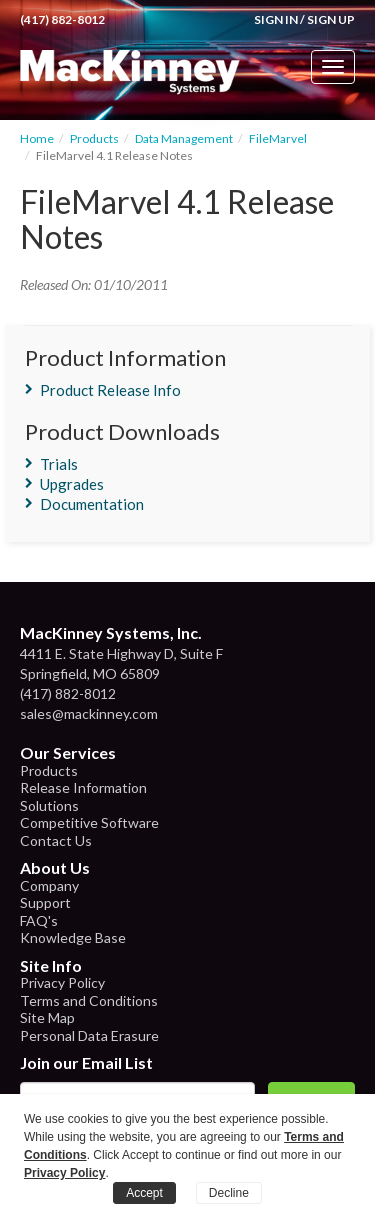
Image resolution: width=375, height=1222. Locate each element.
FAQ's (39, 920)
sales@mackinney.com (89, 713)
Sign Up (331, 19)
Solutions (49, 805)
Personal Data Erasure (89, 1035)
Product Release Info (110, 390)
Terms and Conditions (89, 1000)
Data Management (184, 138)
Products (94, 138)
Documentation (92, 504)
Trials (59, 464)
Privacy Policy (62, 982)
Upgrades (72, 484)
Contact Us (56, 840)
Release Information (83, 787)
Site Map (47, 1017)
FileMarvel (278, 138)
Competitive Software (89, 822)
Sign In (276, 19)
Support (45, 902)
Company (49, 885)
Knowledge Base (73, 937)
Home (37, 138)
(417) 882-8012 (62, 19)
